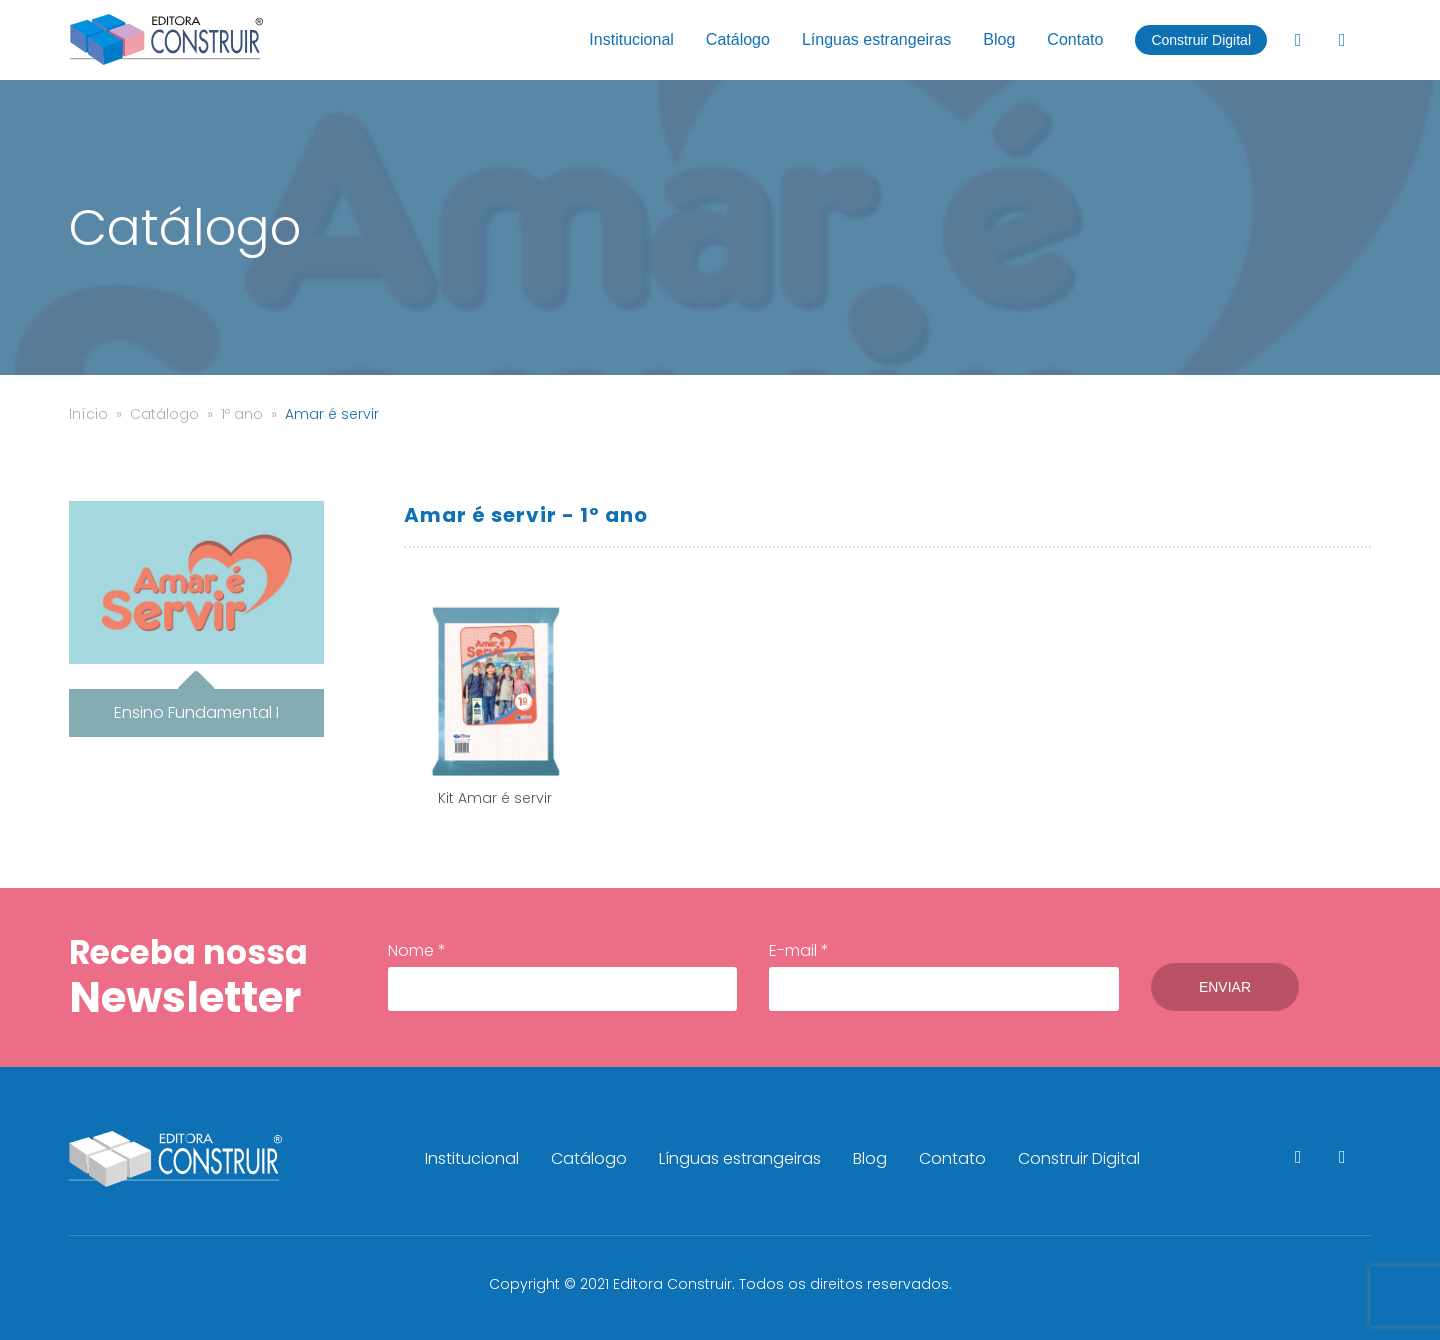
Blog (999, 39)
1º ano (242, 414)
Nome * (562, 975)
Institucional (631, 39)
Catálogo (738, 39)
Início (88, 414)
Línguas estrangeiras (876, 39)
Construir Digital (1201, 40)
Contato (1075, 39)
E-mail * (943, 975)
